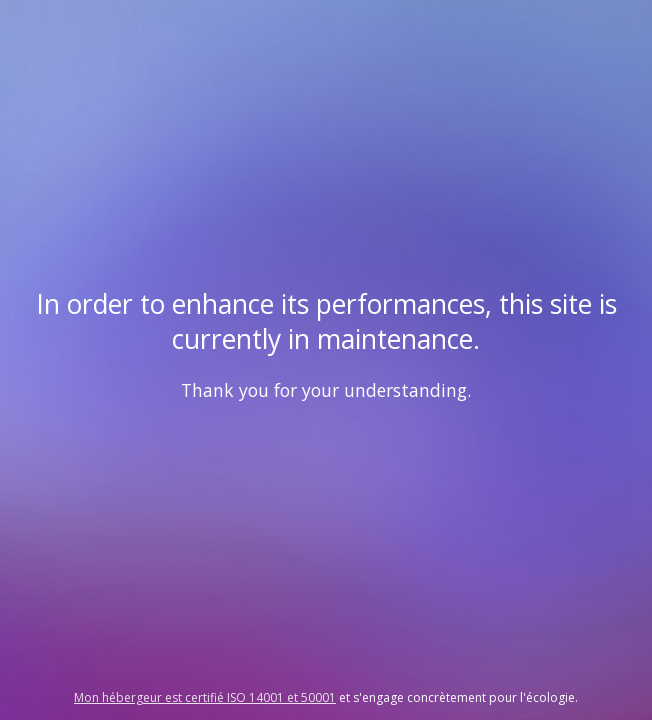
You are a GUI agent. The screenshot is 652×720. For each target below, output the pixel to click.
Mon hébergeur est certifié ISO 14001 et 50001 (205, 697)
